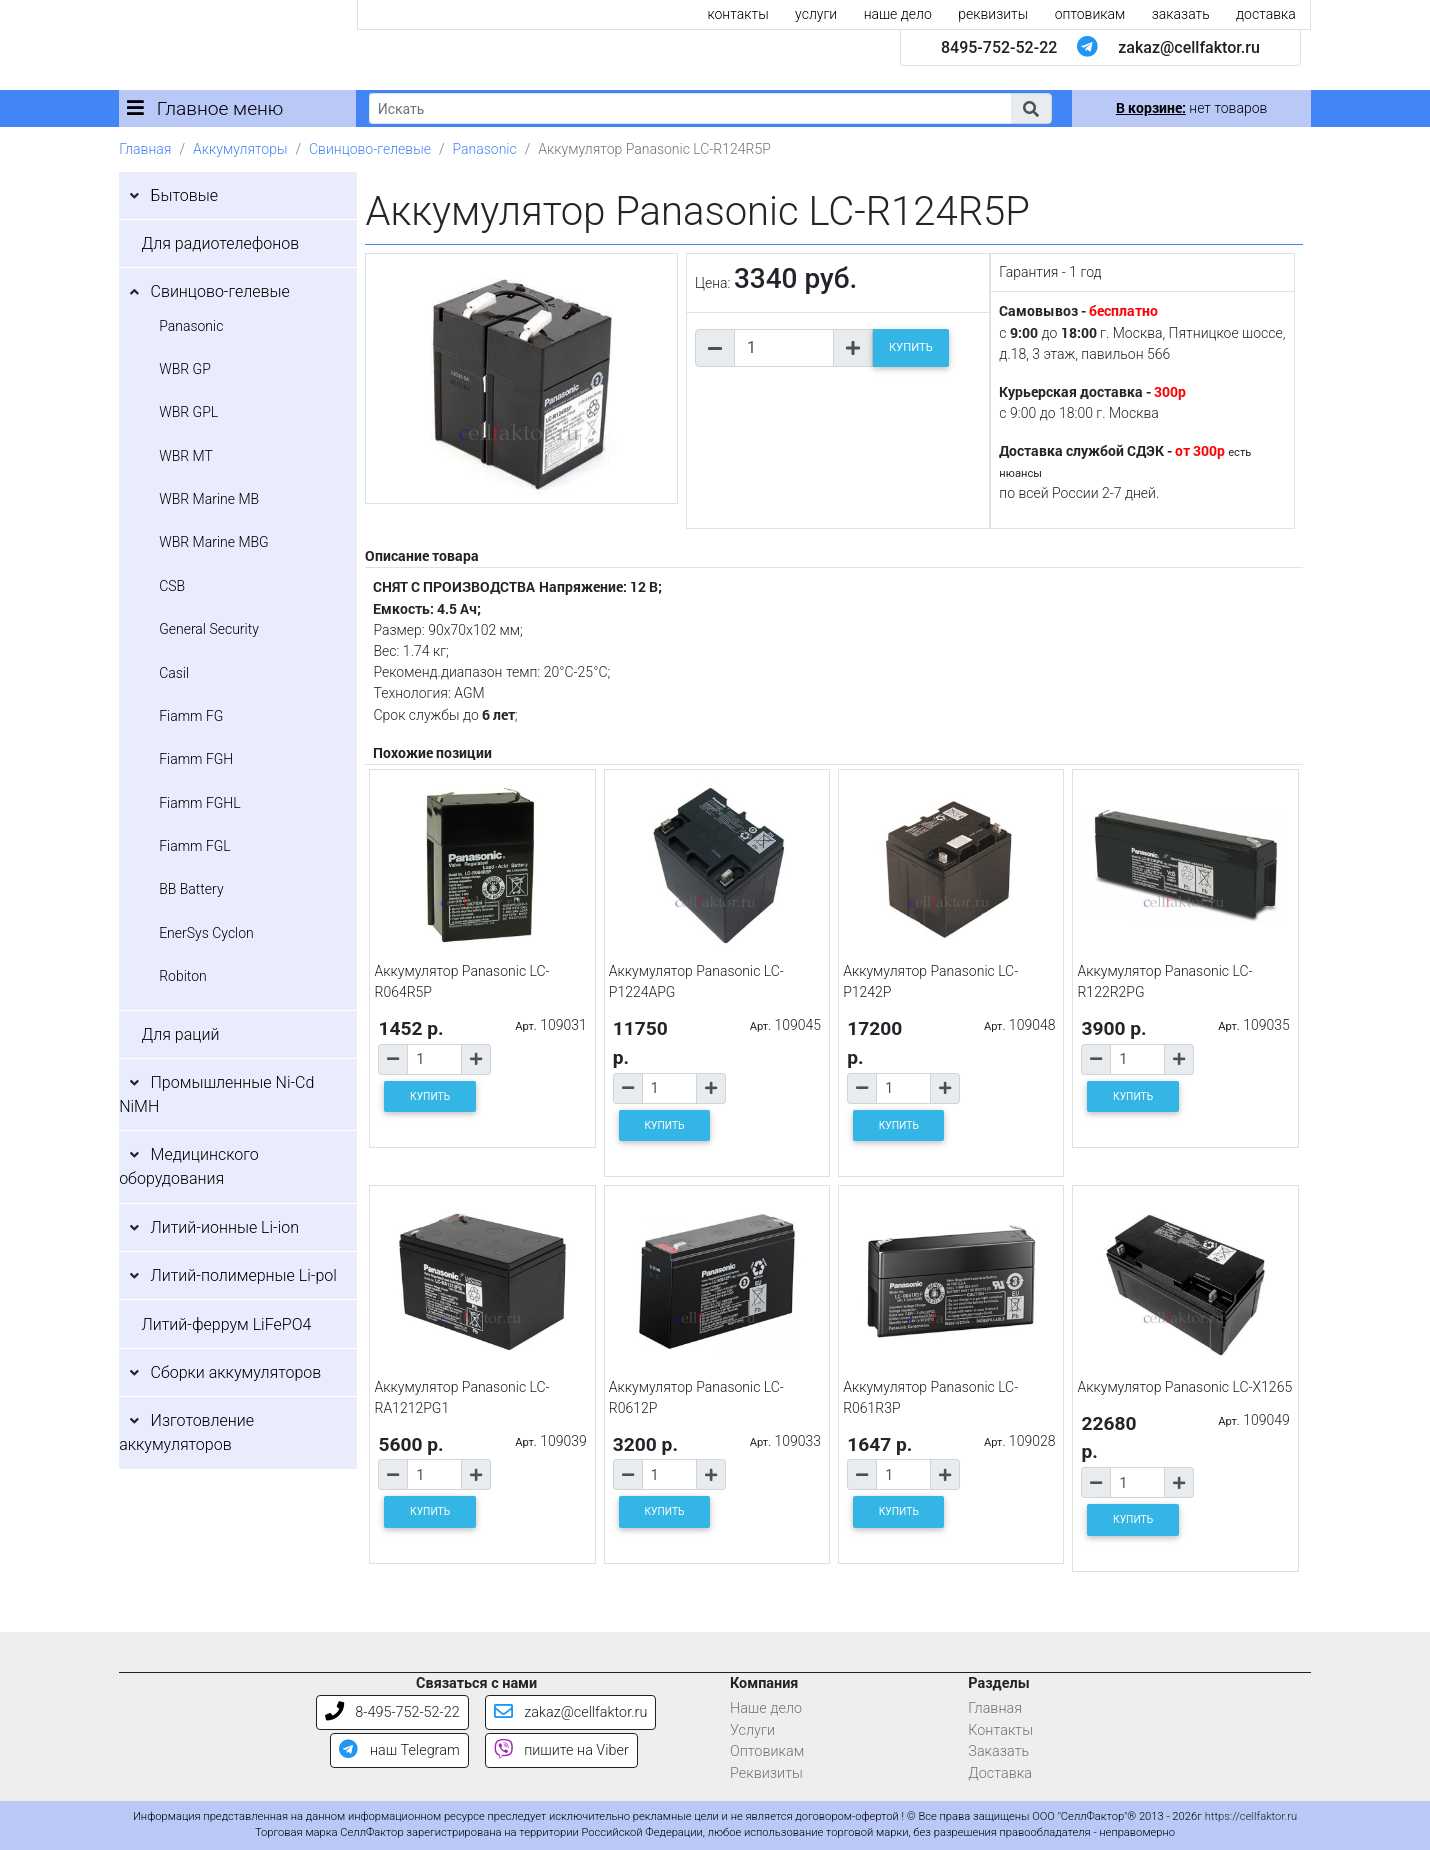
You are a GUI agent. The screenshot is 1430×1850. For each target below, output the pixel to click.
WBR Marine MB (209, 499)
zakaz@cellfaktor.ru (1189, 47)
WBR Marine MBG (214, 542)
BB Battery (191, 889)
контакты (737, 14)
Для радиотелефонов (221, 243)
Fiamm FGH (196, 759)
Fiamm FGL (195, 846)
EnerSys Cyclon (206, 933)
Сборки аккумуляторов (236, 1372)
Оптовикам (767, 1751)
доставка (1266, 14)
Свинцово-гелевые (370, 149)
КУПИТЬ (911, 347)
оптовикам (1090, 14)
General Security (209, 629)
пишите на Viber (561, 1750)
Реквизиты (766, 1773)
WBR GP (185, 369)
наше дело (898, 14)
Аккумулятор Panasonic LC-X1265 (1184, 1387)
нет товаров (1191, 108)
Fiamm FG (191, 716)
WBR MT (186, 456)
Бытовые (185, 195)
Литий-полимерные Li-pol (244, 1275)
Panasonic (484, 149)
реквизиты (993, 14)
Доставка (1000, 1773)
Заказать (998, 1751)
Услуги (752, 1730)
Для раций (181, 1034)
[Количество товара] (784, 348)
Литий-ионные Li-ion (225, 1227)
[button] (1031, 108)
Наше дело (766, 1708)
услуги (816, 14)
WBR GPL (188, 412)
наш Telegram (399, 1750)
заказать (1181, 14)
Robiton (183, 976)
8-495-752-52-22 (392, 1712)
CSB (172, 586)
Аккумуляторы (240, 149)
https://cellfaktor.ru (1251, 1816)
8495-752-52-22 (999, 47)
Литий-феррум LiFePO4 (227, 1324)
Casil (174, 673)
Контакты (1000, 1730)
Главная (145, 149)
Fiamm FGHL (200, 803)
